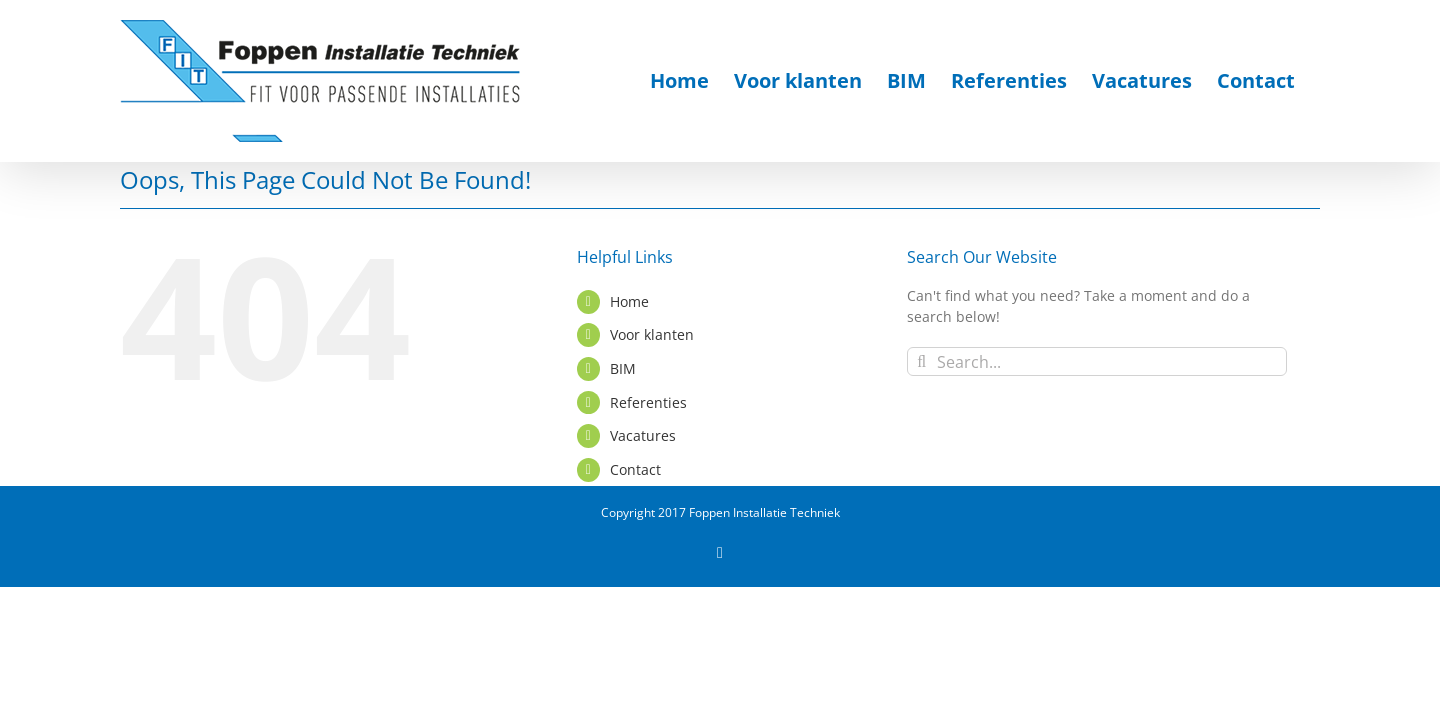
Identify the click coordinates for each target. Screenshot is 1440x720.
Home (629, 301)
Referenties (648, 402)
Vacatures (643, 435)
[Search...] (1097, 361)
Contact (635, 469)
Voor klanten (652, 334)
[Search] (921, 361)
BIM (623, 368)
